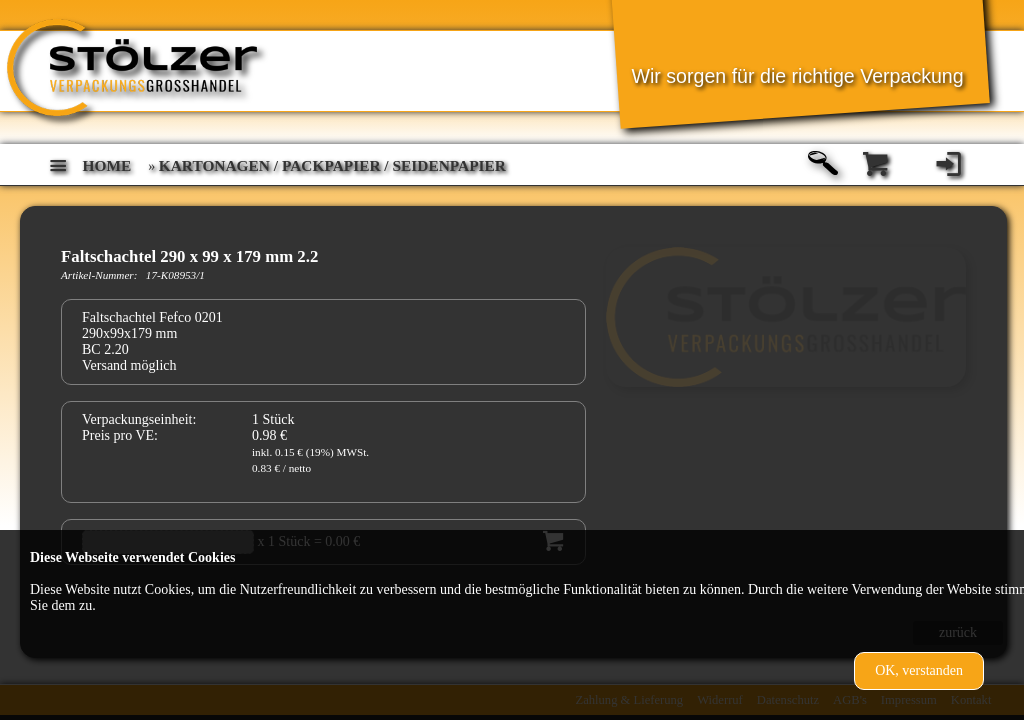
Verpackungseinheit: (139, 419)
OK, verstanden (919, 670)
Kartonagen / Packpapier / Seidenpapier (332, 165)
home (107, 165)
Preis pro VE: (120, 435)
